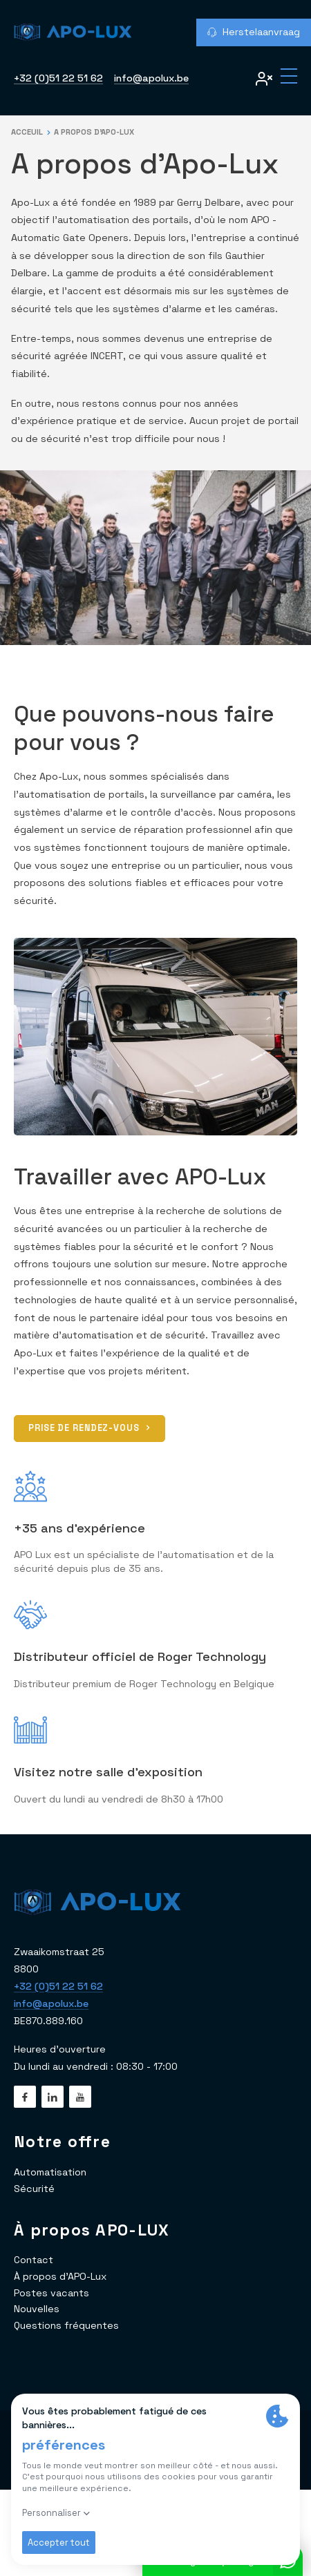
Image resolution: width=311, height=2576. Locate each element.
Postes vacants (51, 2293)
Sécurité (34, 2188)
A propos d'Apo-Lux (94, 132)
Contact (33, 2260)
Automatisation (50, 2172)
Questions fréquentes (66, 2325)
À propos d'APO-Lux (60, 2276)
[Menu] (289, 76)
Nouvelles (36, 2309)
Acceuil (27, 132)
